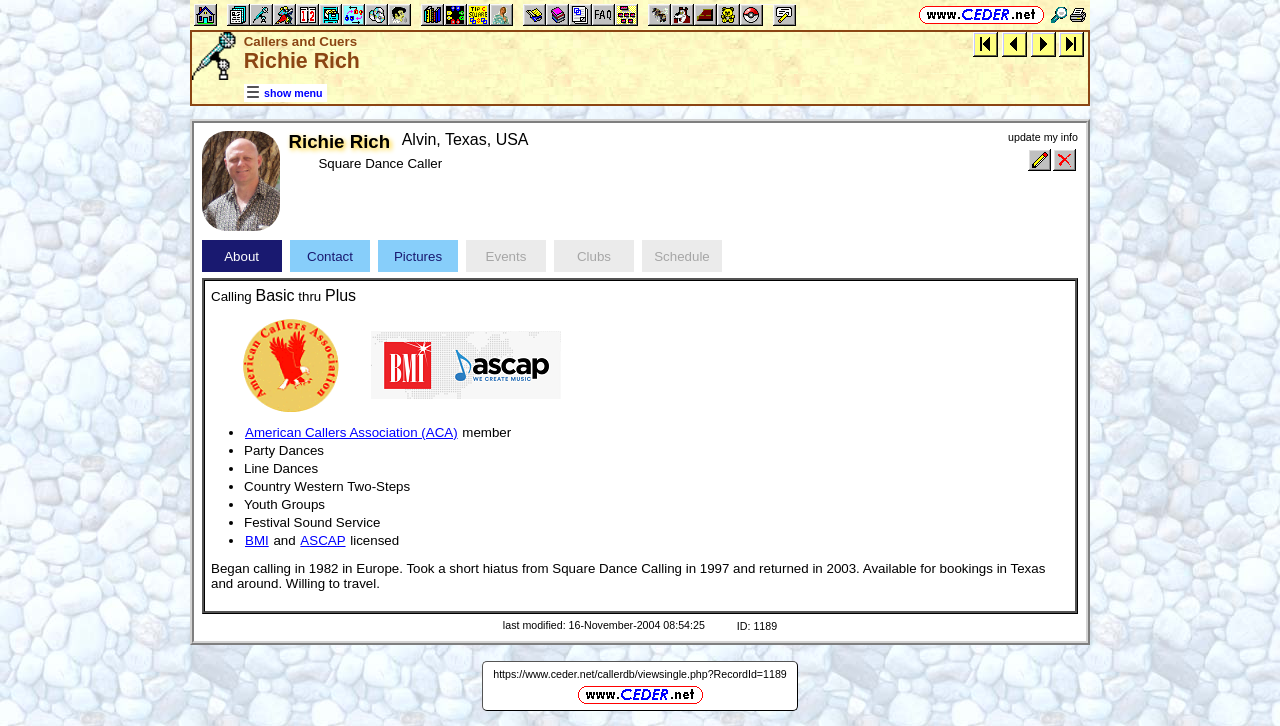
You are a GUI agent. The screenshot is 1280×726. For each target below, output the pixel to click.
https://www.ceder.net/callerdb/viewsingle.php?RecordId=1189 (640, 674)
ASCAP (322, 540)
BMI (257, 540)
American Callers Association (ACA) (351, 432)
